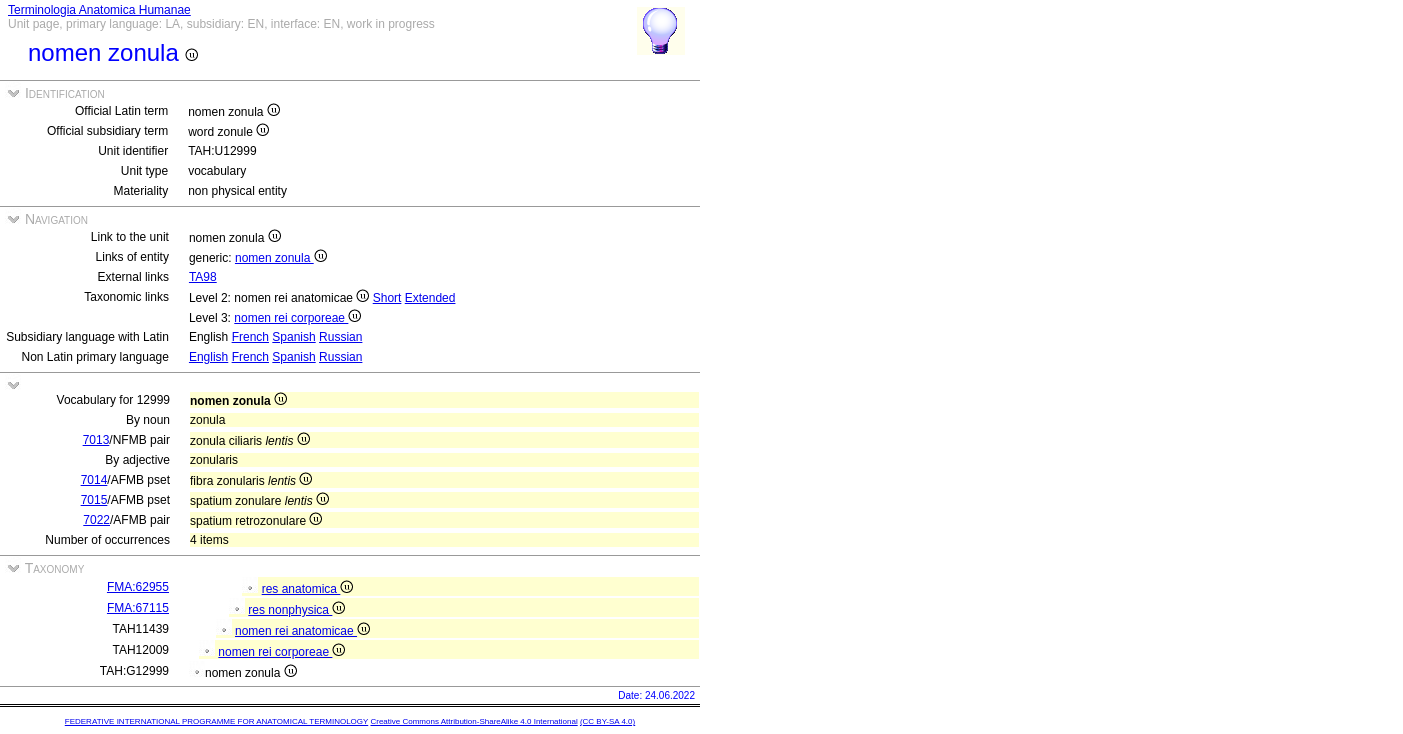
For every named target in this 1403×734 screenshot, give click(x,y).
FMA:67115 (138, 608)
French (250, 337)
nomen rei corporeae (297, 318)
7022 (96, 520)
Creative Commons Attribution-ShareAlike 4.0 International (473, 721)
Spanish (293, 337)
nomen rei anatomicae (302, 631)
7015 (94, 500)
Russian (340, 337)
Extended (430, 298)
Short (387, 298)
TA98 (203, 277)
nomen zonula (281, 258)
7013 (96, 440)
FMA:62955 (138, 587)
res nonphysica (296, 610)
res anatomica (308, 589)
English (208, 357)
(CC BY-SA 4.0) (607, 721)
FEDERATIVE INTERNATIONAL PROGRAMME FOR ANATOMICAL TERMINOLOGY (216, 721)
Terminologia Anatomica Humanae (99, 10)
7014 (94, 480)
